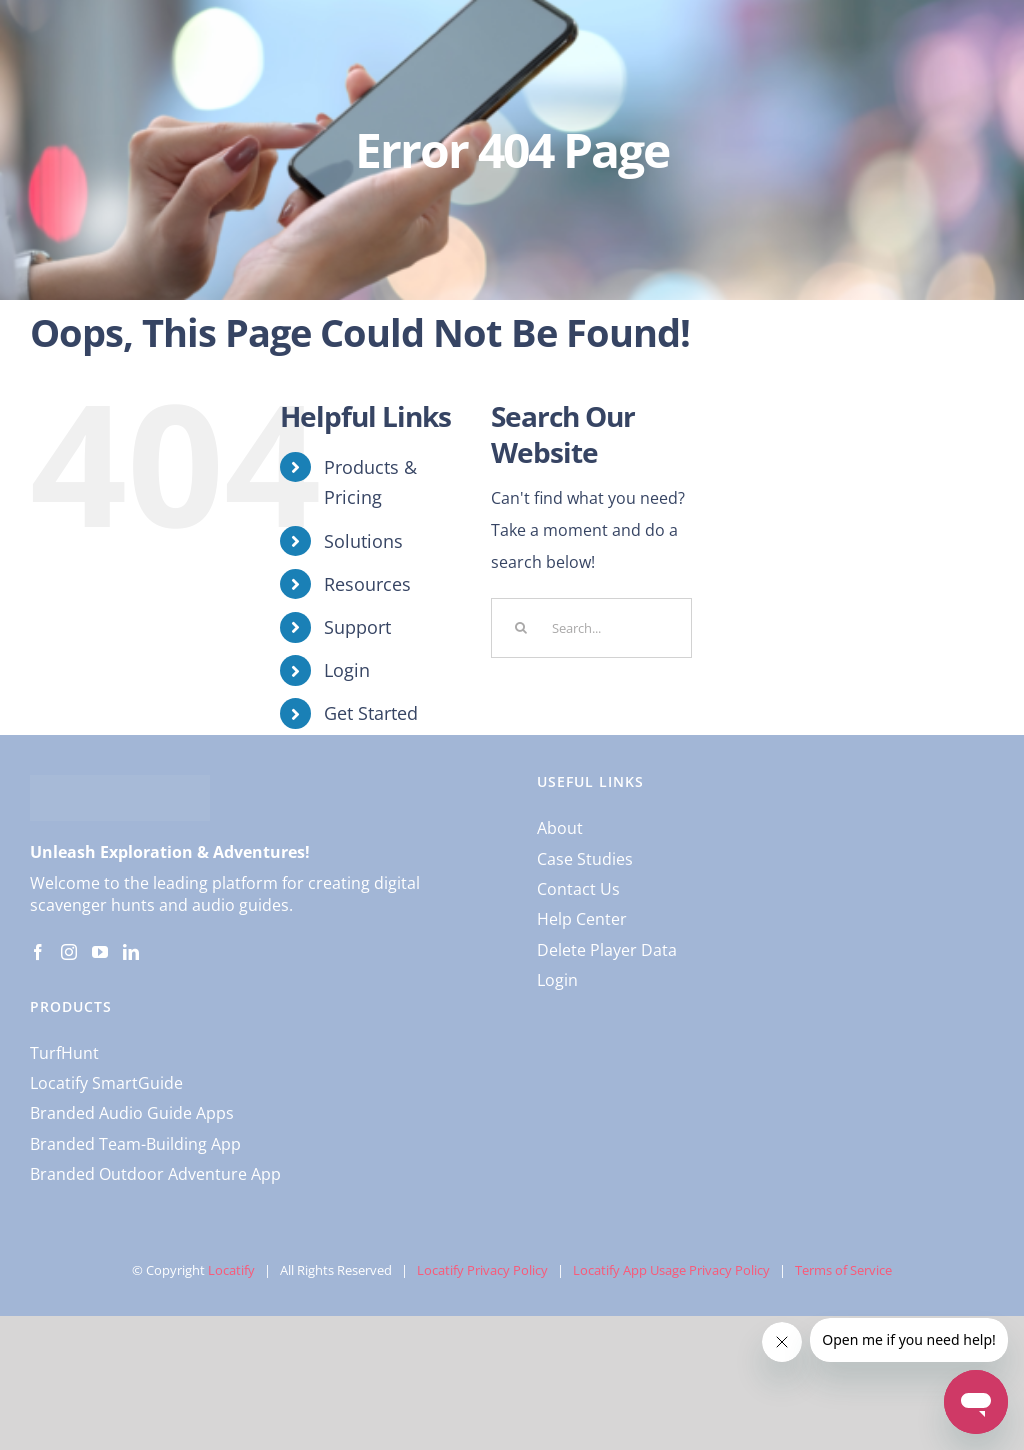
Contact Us (578, 889)
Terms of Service (843, 1270)
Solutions (363, 541)
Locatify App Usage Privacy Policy (671, 1270)
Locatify (231, 1270)
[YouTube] (100, 952)
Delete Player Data (607, 950)
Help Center (582, 919)
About (560, 828)
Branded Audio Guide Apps (132, 1113)
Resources (367, 584)
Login (347, 670)
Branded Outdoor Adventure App (155, 1174)
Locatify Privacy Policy (482, 1270)
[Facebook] (38, 952)
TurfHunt (64, 1053)
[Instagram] (69, 952)
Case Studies (585, 859)
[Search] (521, 628)
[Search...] (591, 628)
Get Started (371, 713)
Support (357, 627)
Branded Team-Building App (135, 1144)
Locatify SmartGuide (106, 1083)
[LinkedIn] (131, 952)
